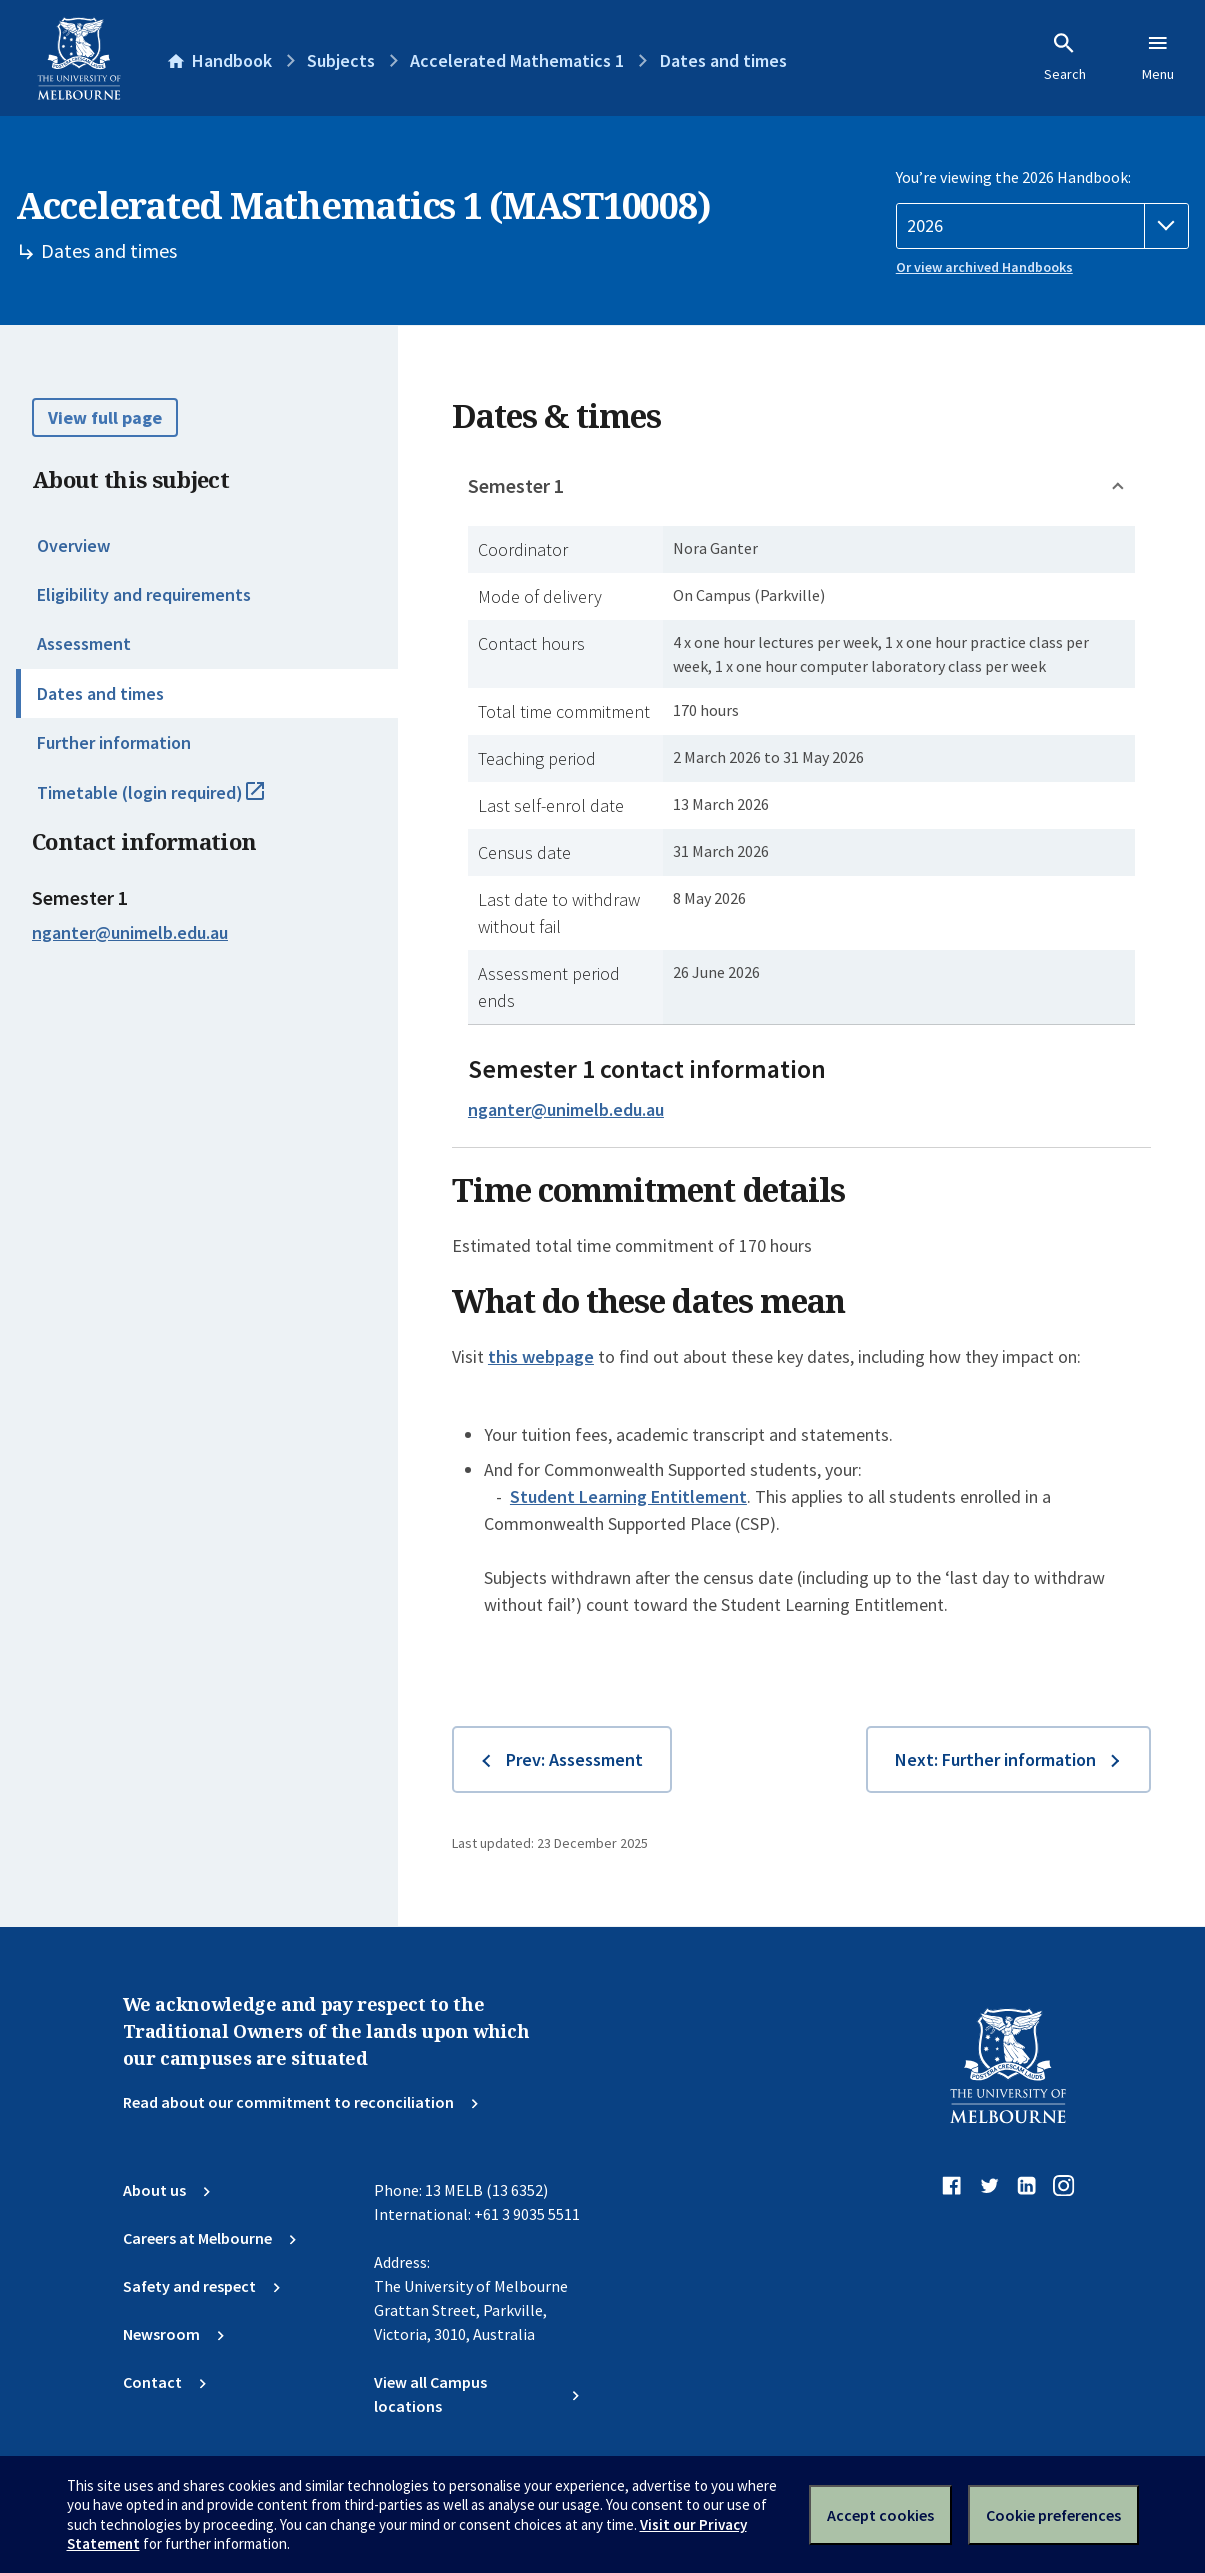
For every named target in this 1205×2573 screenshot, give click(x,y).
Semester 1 (516, 485)
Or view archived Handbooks (984, 267)
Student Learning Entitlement (628, 1496)
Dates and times (100, 693)
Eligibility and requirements (144, 594)
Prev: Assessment (574, 1759)
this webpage (541, 1356)
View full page (105, 417)
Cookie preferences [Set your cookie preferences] (1053, 2515)
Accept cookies (880, 2515)
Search (1065, 57)
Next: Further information (995, 1759)
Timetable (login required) (172, 801)
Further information (114, 742)
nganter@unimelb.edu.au (130, 933)
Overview (73, 545)
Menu (1158, 57)
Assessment (84, 643)
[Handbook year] (1042, 226)
